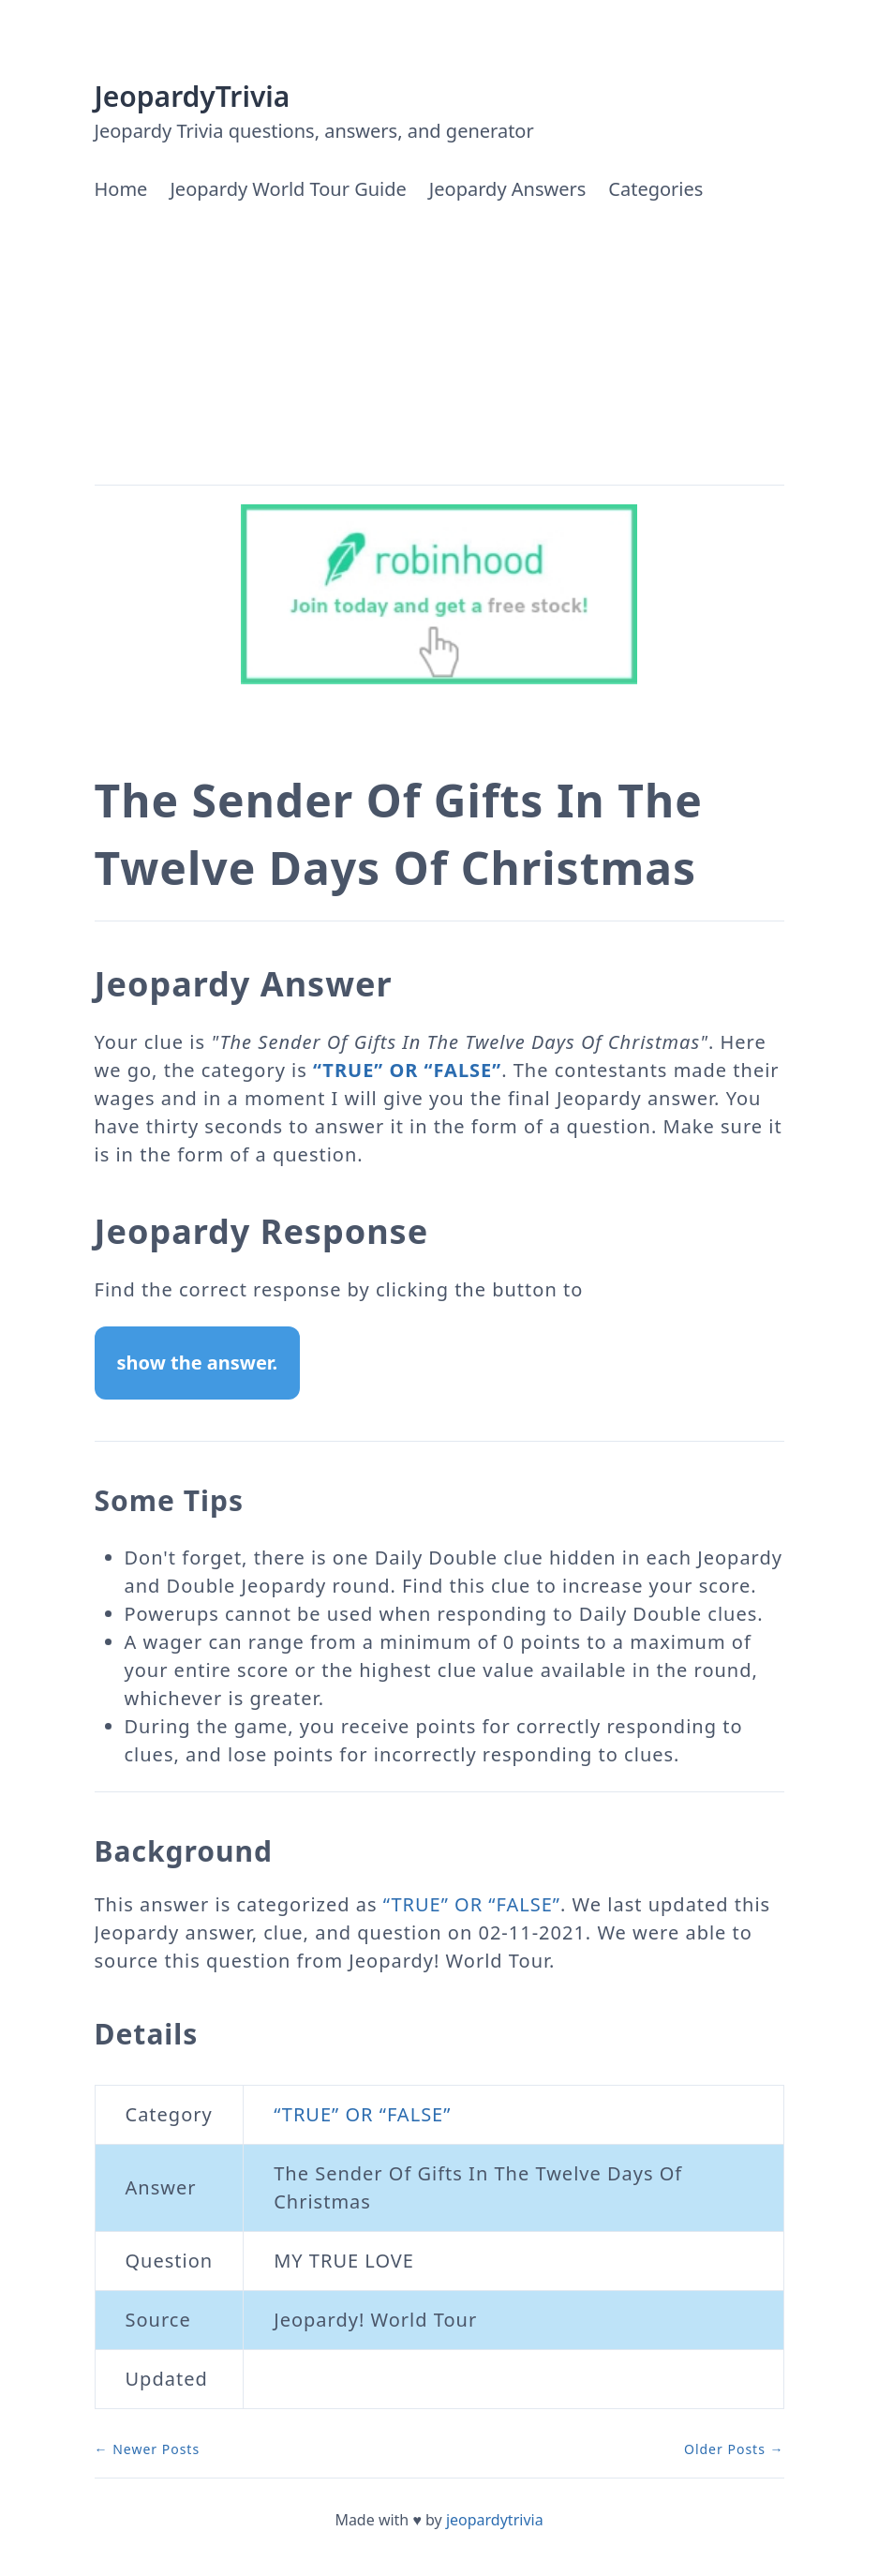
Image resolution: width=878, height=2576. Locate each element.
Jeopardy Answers (507, 189)
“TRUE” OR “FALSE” (407, 1070)
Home (121, 189)
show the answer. (197, 1362)
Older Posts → (734, 2449)
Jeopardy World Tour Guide (288, 189)
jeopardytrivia (494, 2519)
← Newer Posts (148, 2449)
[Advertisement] (439, 344)
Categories (655, 189)
